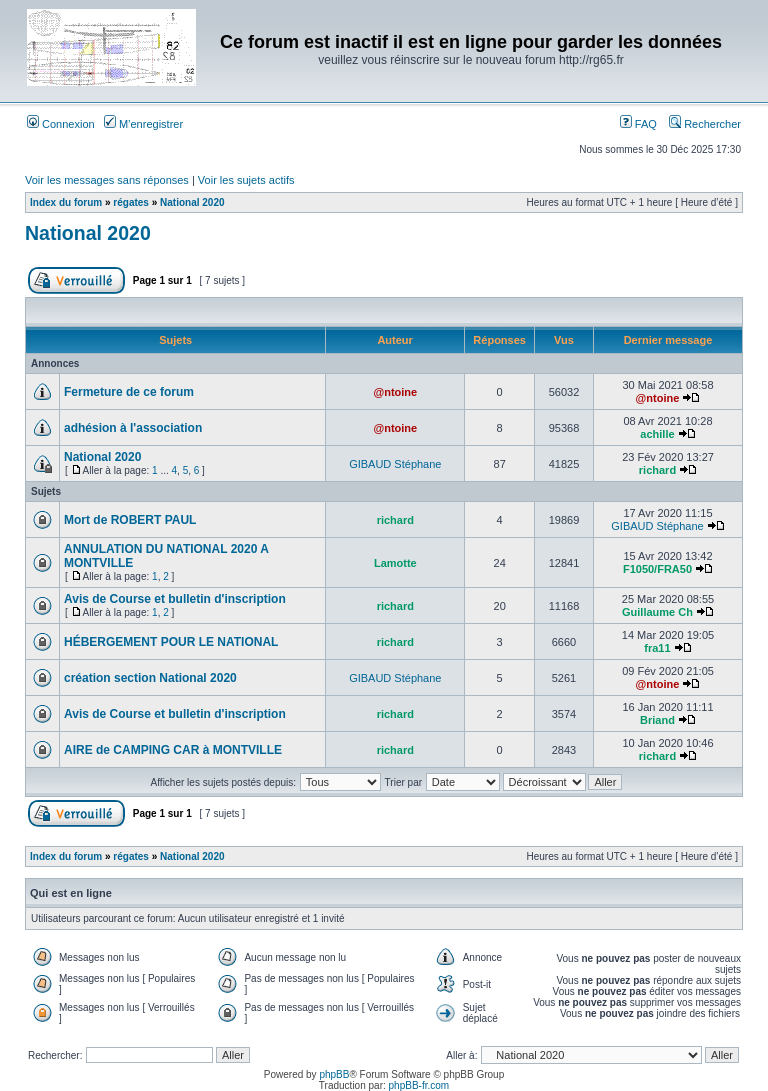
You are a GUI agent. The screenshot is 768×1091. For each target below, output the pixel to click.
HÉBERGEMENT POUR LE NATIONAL (171, 642)
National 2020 (192, 202)
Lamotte (395, 563)
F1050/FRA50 (657, 569)
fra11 (657, 648)
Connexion (61, 124)
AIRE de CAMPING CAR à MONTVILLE (173, 750)
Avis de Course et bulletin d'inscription (175, 599)
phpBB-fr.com (419, 1085)
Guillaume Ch (657, 612)
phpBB (334, 1074)
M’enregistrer (143, 124)
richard (657, 470)
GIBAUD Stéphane (395, 464)
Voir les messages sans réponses (107, 180)
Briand (657, 720)
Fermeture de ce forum (129, 392)
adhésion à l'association (133, 428)
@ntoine (395, 392)
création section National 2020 (150, 678)
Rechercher (705, 124)
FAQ (638, 124)
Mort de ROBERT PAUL (130, 520)
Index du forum (66, 202)
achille (657, 434)
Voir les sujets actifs (246, 180)
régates (131, 202)
